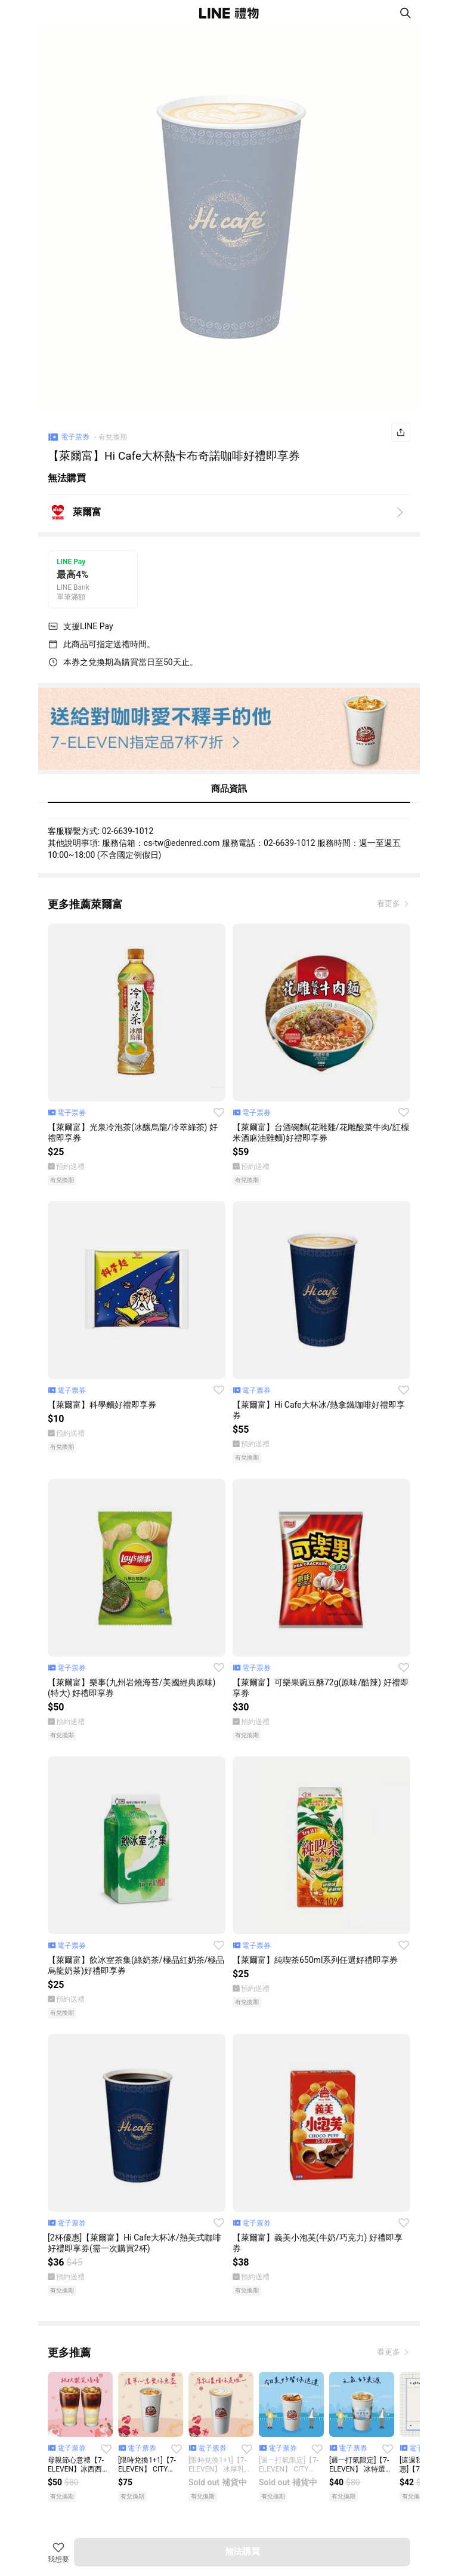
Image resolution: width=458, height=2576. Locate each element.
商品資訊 (229, 788)
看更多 (389, 903)
